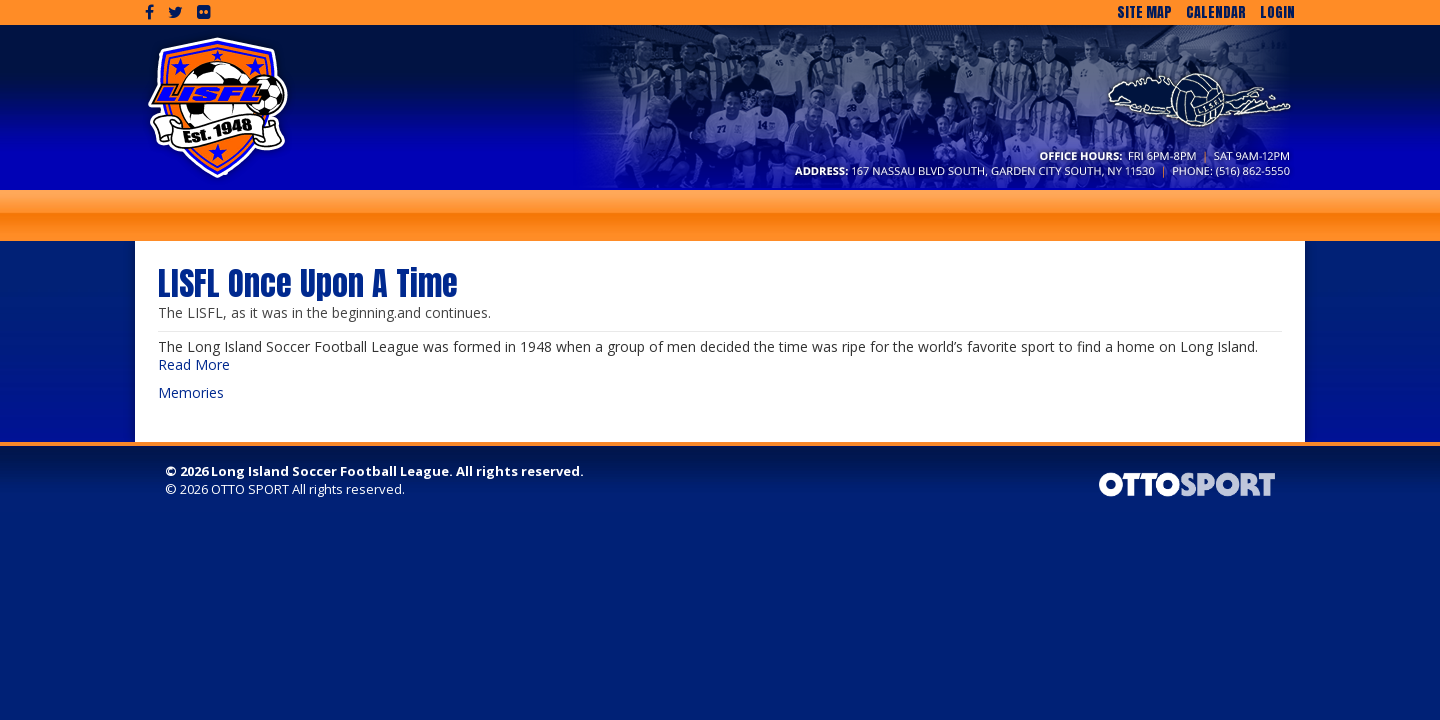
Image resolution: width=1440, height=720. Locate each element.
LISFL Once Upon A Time (308, 283)
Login (1277, 12)
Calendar (1216, 12)
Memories (191, 392)
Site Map (1144, 12)
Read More (194, 364)
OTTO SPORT (250, 489)
